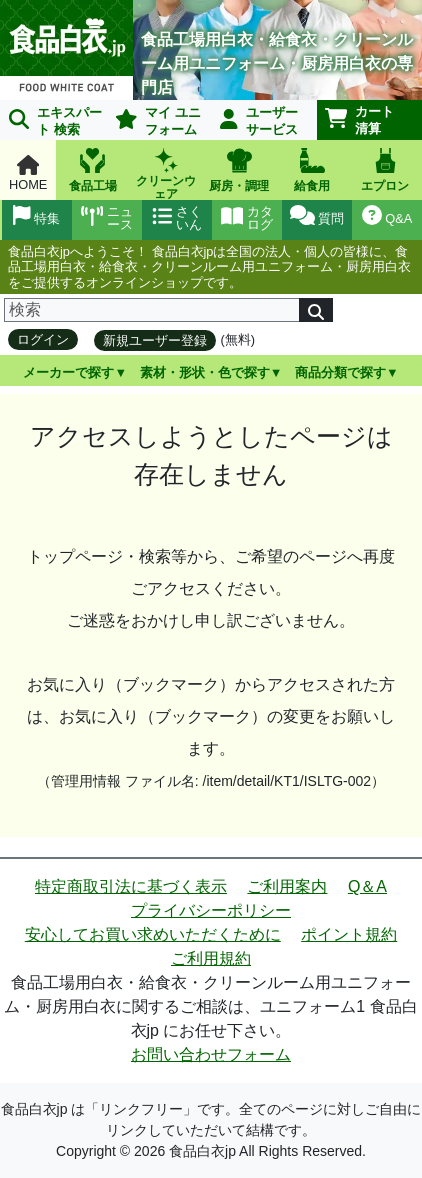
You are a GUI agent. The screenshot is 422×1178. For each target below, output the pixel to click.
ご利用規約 (211, 958)
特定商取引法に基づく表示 (131, 886)
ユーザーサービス (259, 121)
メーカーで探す (68, 372)
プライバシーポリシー (211, 910)
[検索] (152, 310)
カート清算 (360, 120)
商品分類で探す (340, 372)
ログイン (43, 339)
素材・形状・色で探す (205, 372)
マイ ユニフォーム (158, 121)
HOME (28, 173)
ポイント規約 (349, 934)
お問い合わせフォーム (211, 1054)
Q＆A (367, 886)
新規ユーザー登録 (155, 340)
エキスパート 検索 (55, 121)
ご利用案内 (287, 886)
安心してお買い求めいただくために (153, 934)
